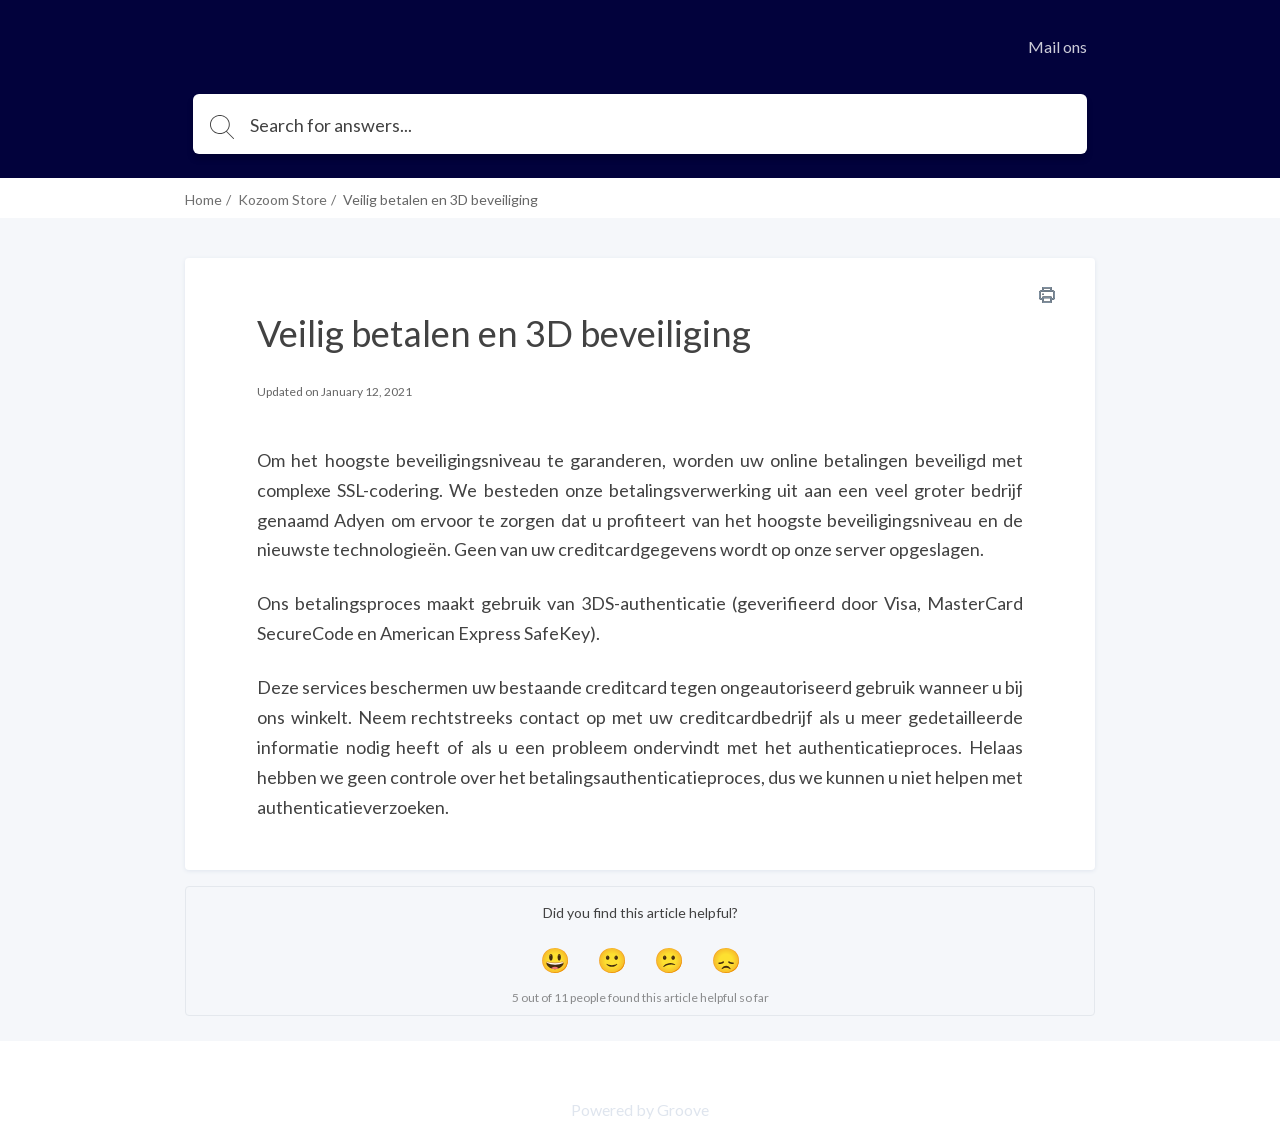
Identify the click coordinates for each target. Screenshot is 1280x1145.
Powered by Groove (640, 1109)
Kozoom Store (282, 199)
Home (203, 199)
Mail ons (1057, 46)
